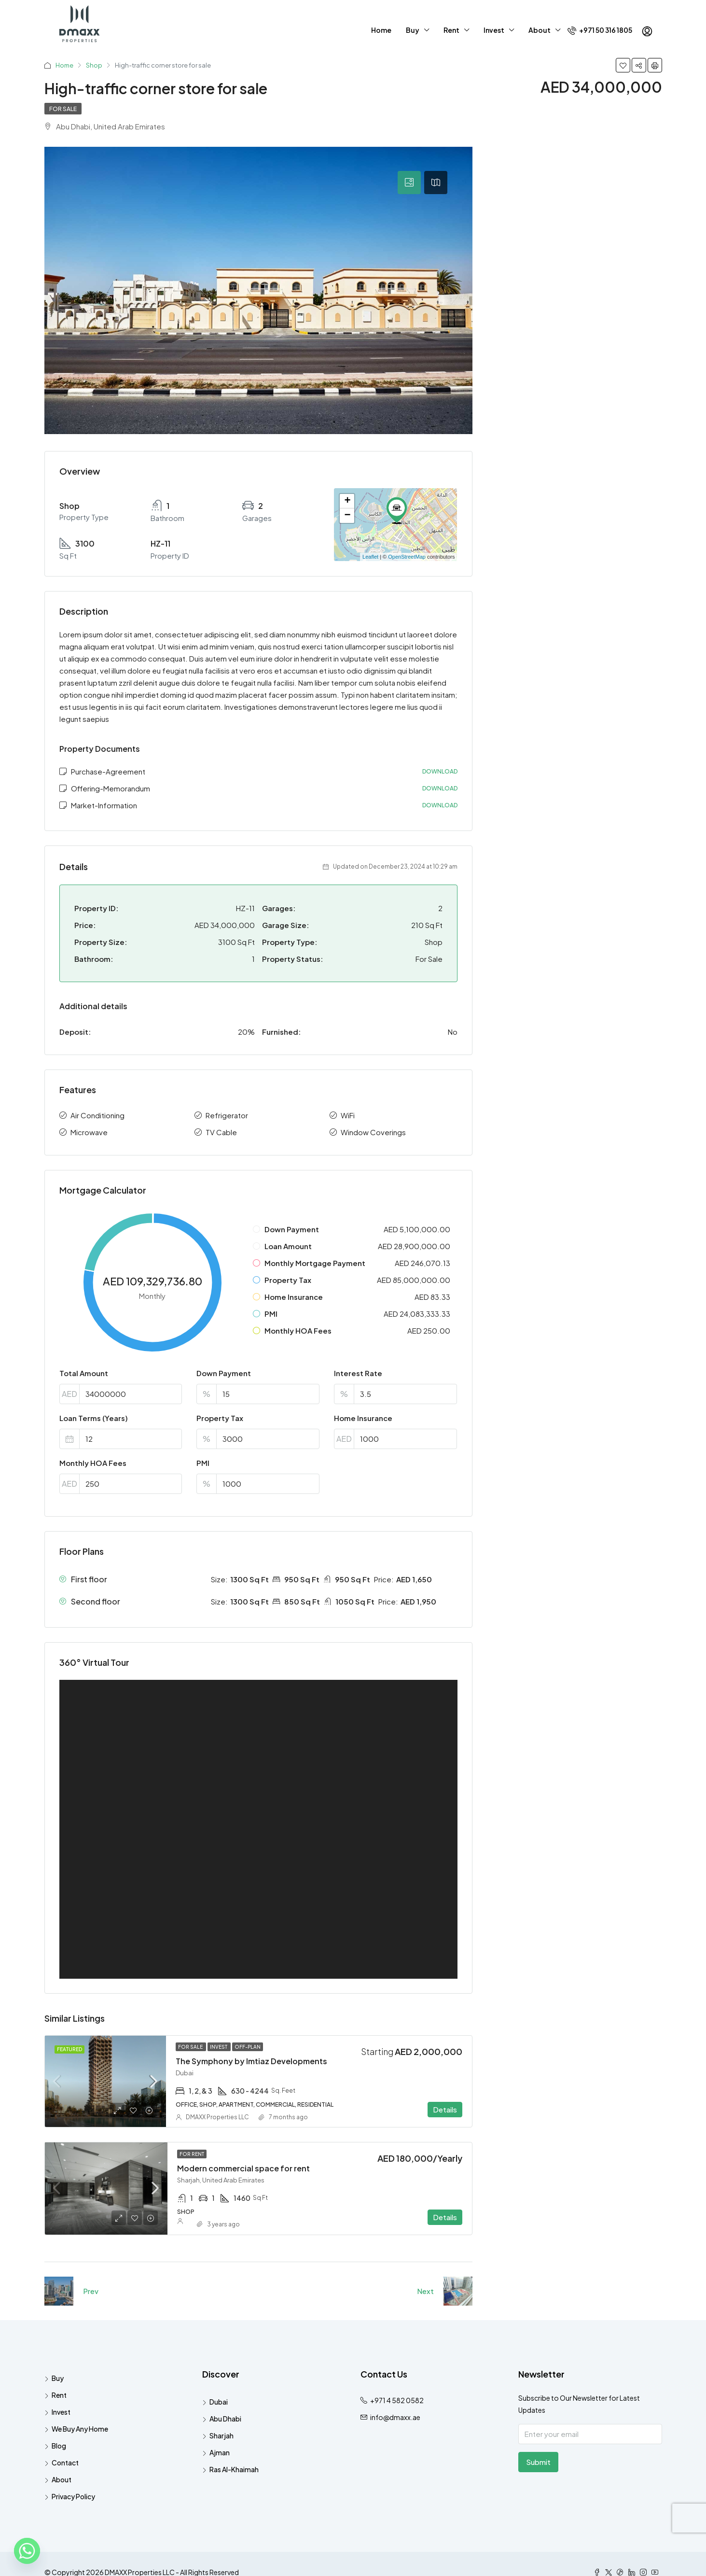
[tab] (409, 182)
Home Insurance (363, 1417)
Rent (451, 30)
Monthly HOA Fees (92, 1462)
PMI (202, 1462)
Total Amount (83, 1373)
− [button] (347, 515)
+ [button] (347, 501)
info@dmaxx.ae (395, 2417)
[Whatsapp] (27, 2551)
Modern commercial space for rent (243, 2168)
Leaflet (370, 557)
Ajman (219, 2452)
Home (381, 30)
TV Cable (221, 1132)
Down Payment (223, 1373)
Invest (494, 30)
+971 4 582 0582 (397, 2400)
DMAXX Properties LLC (217, 2117)
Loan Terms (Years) (93, 1417)
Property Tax (219, 1417)
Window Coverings (373, 1132)
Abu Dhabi (225, 2418)
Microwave (89, 1132)
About (539, 30)
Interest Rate (358, 1373)
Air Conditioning (97, 1115)
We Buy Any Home (80, 2428)
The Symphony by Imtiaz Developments (251, 2061)
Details (445, 2109)
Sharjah (221, 2435)
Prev (90, 2290)
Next (425, 2290)
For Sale (63, 109)
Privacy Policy (73, 2496)
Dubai (218, 2401)
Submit (538, 2461)
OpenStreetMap (407, 557)
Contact (65, 2462)
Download (439, 771)
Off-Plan (248, 2047)
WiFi (348, 1115)
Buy (412, 30)
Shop (94, 65)
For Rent (192, 2154)
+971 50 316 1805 (600, 30)
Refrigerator (227, 1115)
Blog (59, 2445)
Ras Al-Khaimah (234, 2469)
